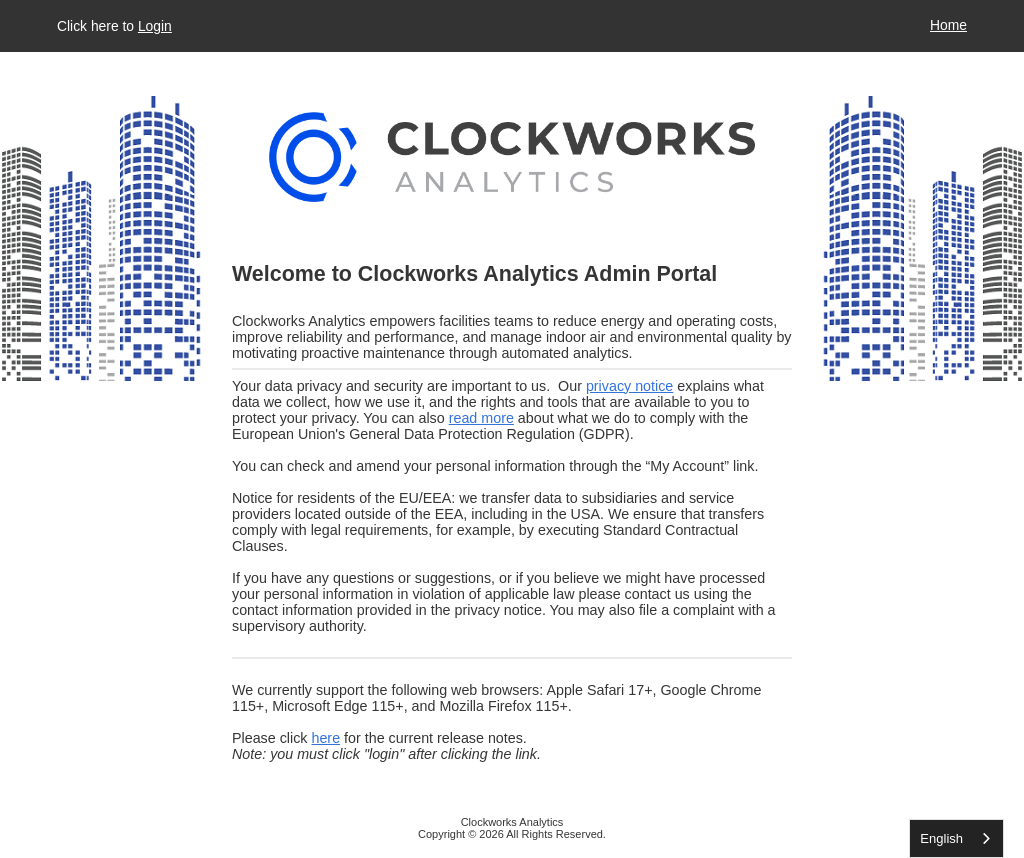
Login (155, 26)
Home (948, 25)
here (325, 738)
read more (481, 418)
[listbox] (956, 838)
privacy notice (629, 386)
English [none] (941, 838)
